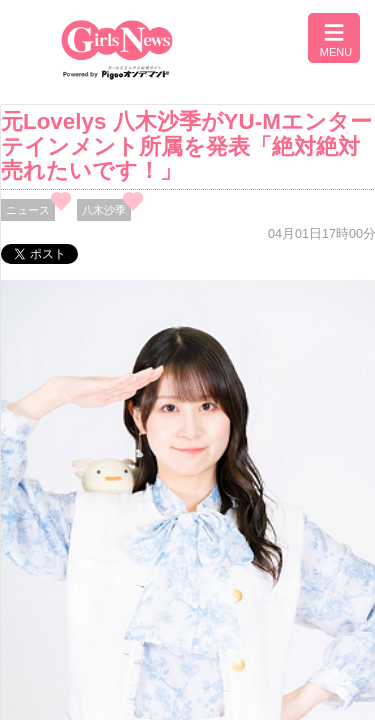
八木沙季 (104, 210)
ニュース (28, 210)
